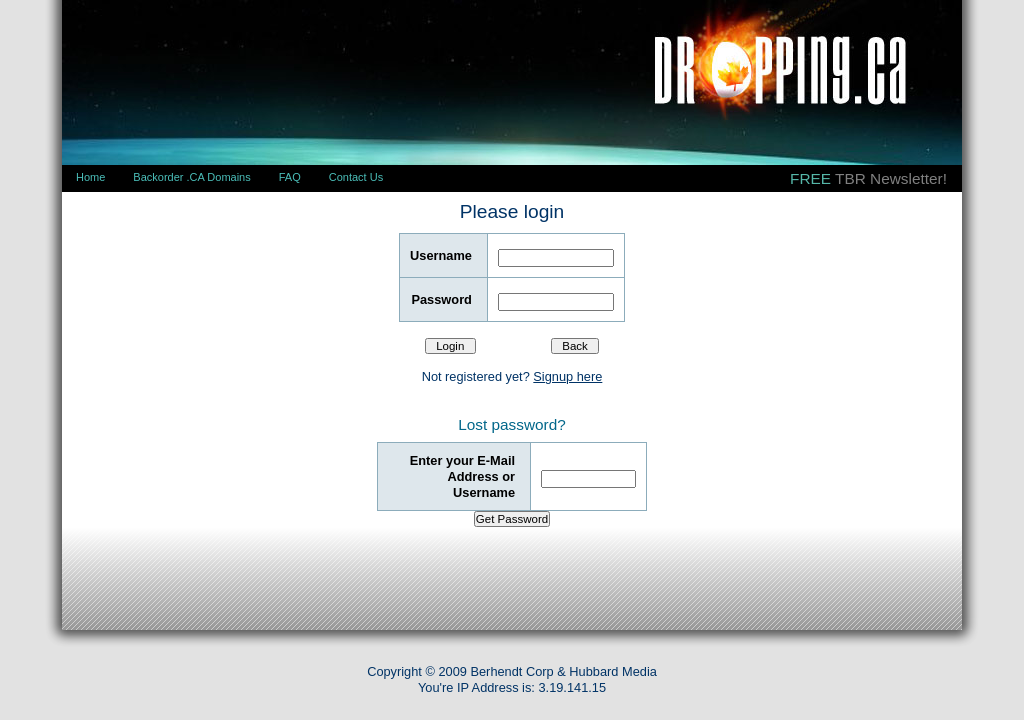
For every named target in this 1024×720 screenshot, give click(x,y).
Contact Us (356, 177)
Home (90, 177)
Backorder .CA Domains (191, 177)
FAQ (290, 177)
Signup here (567, 376)
